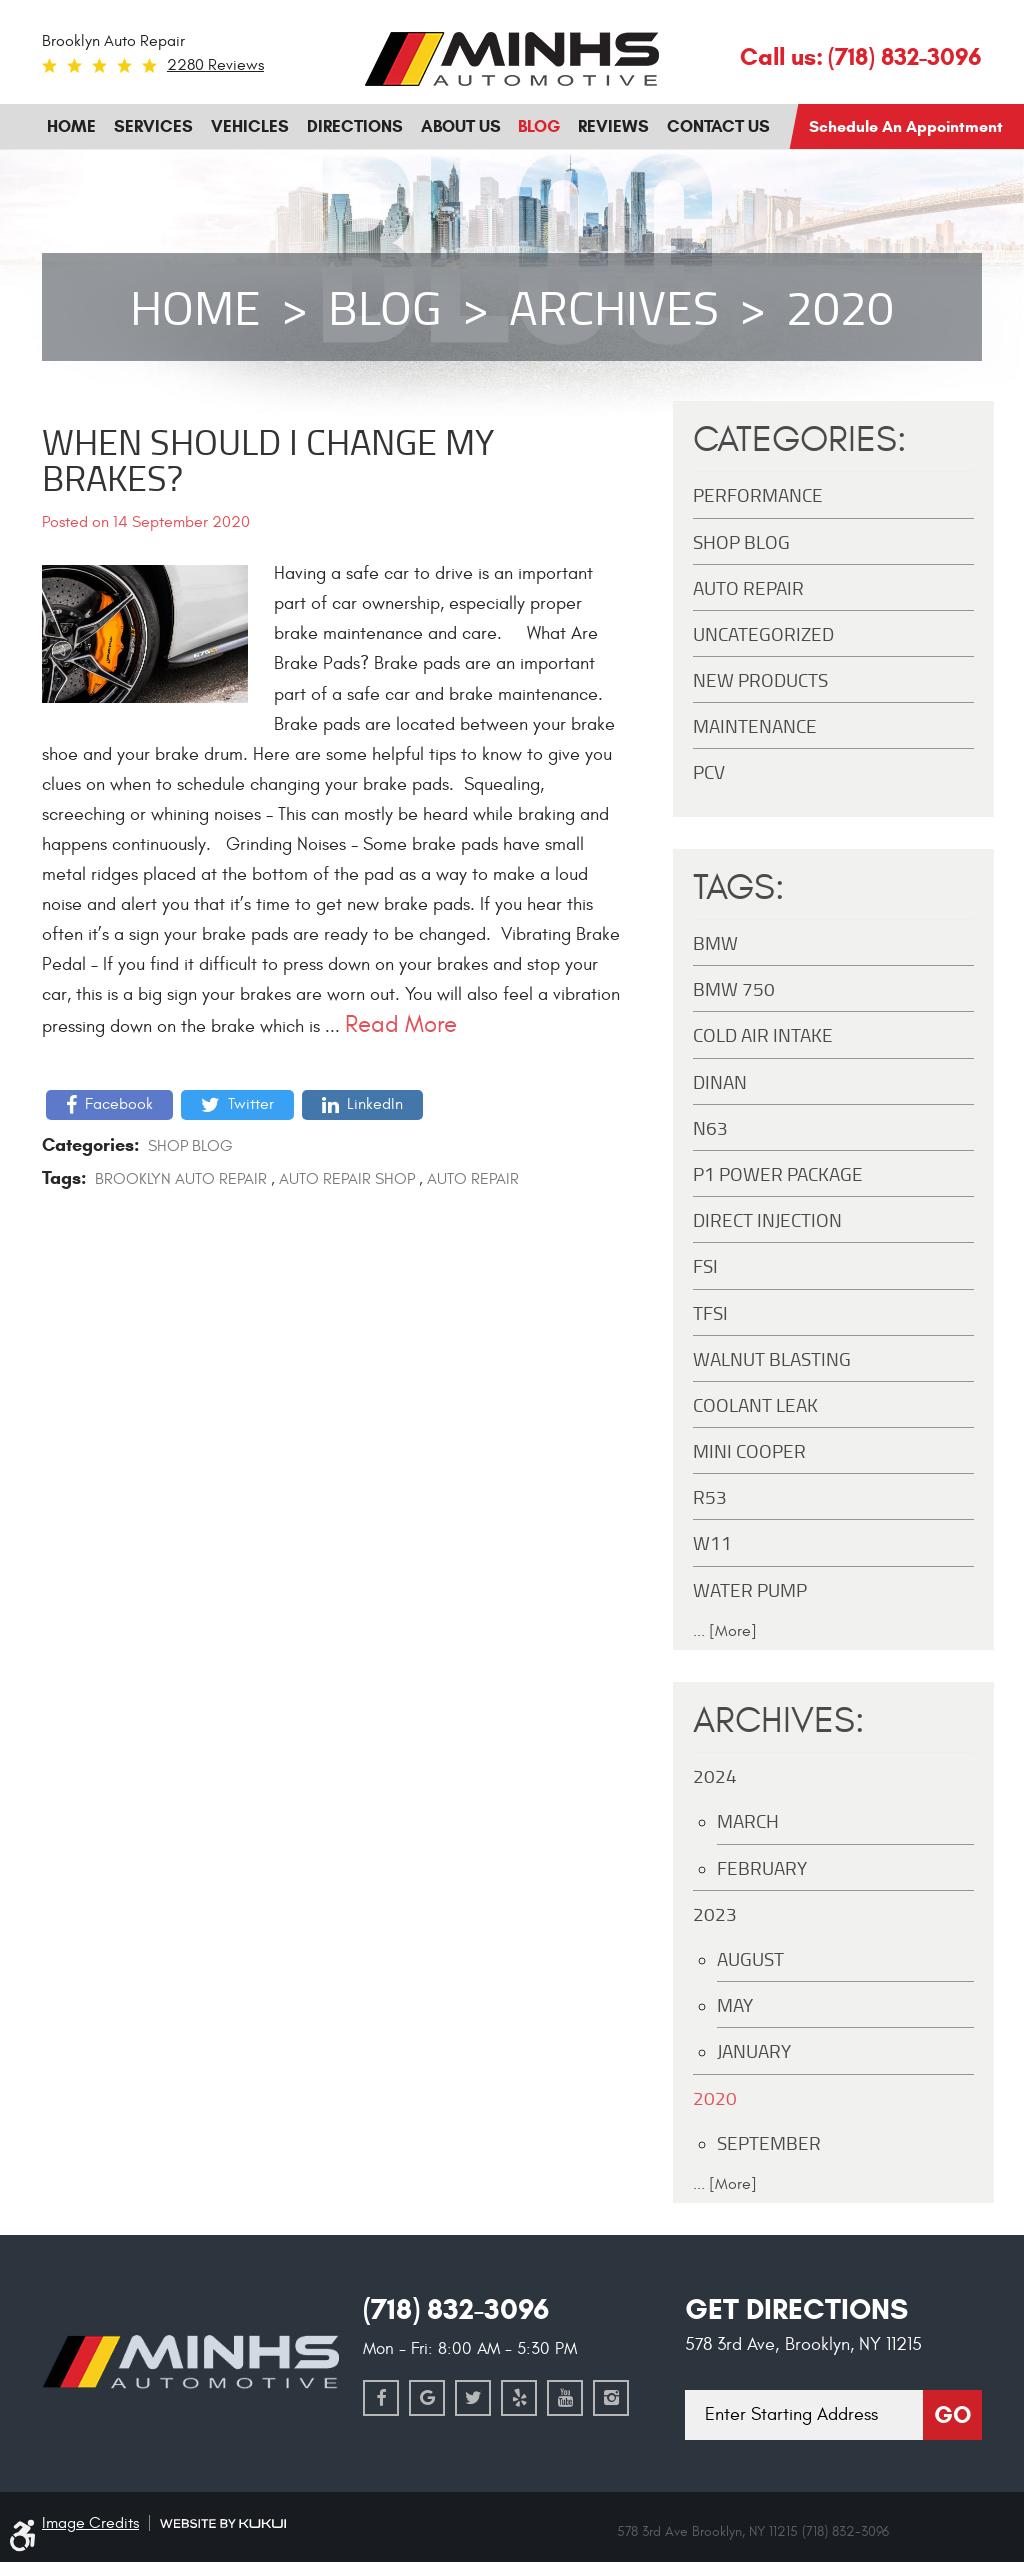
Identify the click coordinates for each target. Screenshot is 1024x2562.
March (748, 1820)
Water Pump (750, 1589)
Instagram (611, 2398)
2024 (715, 1775)
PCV (709, 771)
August (750, 1958)
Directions (355, 126)
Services (153, 126)
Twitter (251, 1104)
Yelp (519, 2398)
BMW (715, 942)
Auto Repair (473, 1179)
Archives (614, 307)
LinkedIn (375, 1104)
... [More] (725, 1631)
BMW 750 (734, 988)
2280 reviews (215, 65)
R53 (710, 1496)
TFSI (710, 1312)
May (735, 2004)
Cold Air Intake (763, 1034)
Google (427, 2398)
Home (71, 126)
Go (952, 2415)
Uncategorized (763, 633)
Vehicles (250, 126)
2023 (715, 1913)
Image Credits (90, 2523)
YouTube (565, 2398)
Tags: (739, 888)
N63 (710, 1127)
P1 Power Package (778, 1173)
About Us (461, 126)
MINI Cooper (749, 1450)
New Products (760, 679)
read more (401, 1024)
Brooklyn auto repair (181, 1179)
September (769, 2142)
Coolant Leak (755, 1404)
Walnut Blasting (772, 1358)
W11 (712, 1542)
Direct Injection (767, 1219)
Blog (539, 126)
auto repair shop (347, 1179)
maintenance (755, 725)
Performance (758, 494)
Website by (223, 2523)
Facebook (119, 1104)
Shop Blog (190, 1146)
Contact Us (718, 126)
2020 (840, 307)
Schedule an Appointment (906, 126)
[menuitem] (71, 127)
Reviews (613, 126)
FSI (705, 1265)
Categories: (800, 440)
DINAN (720, 1081)
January (754, 2050)
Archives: (779, 1721)
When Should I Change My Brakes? (268, 459)
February (762, 1867)
